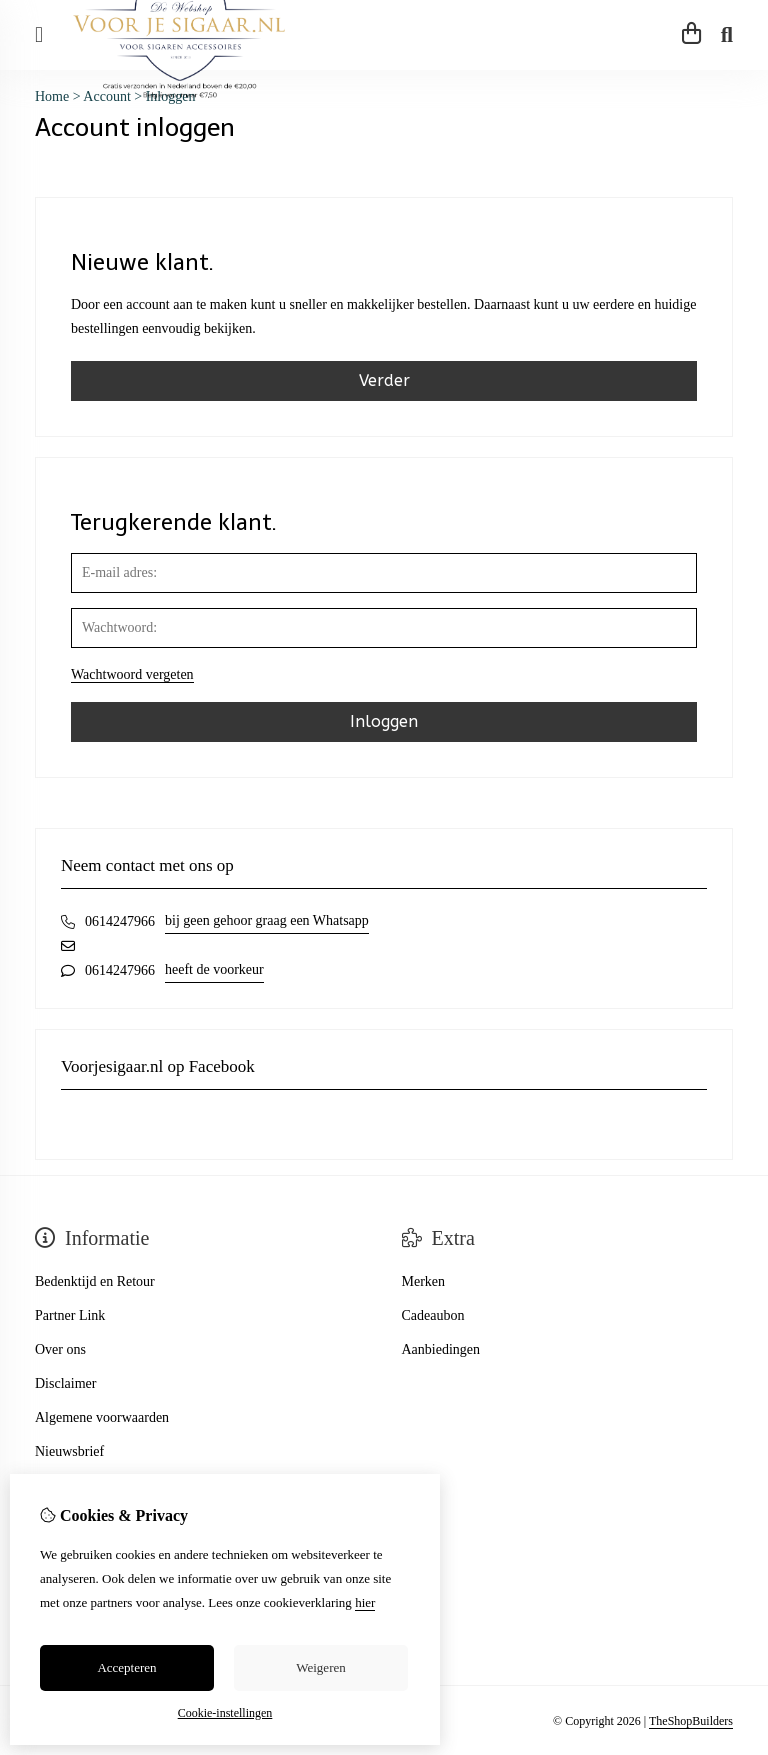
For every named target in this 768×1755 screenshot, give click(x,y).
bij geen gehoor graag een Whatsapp (267, 920)
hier (365, 1602)
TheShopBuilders (691, 1721)
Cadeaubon (433, 1315)
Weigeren (320, 1667)
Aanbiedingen (441, 1349)
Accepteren (126, 1667)
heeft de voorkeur (214, 969)
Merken (424, 1281)
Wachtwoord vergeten (132, 674)
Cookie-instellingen (225, 1713)
